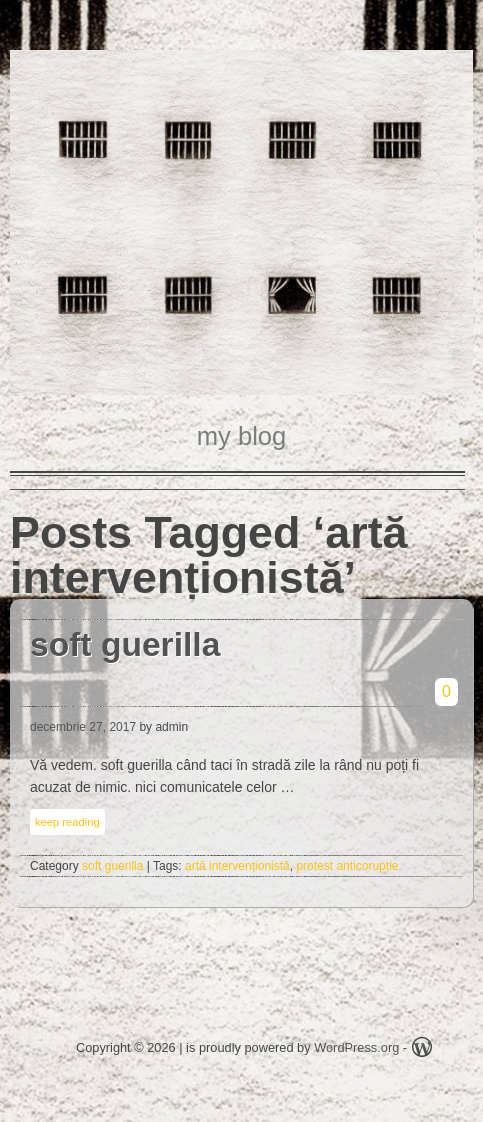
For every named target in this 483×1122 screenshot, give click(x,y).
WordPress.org (356, 1047)
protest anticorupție (347, 866)
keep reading (67, 822)
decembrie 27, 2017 (83, 727)
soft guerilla (125, 644)
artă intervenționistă (237, 866)
